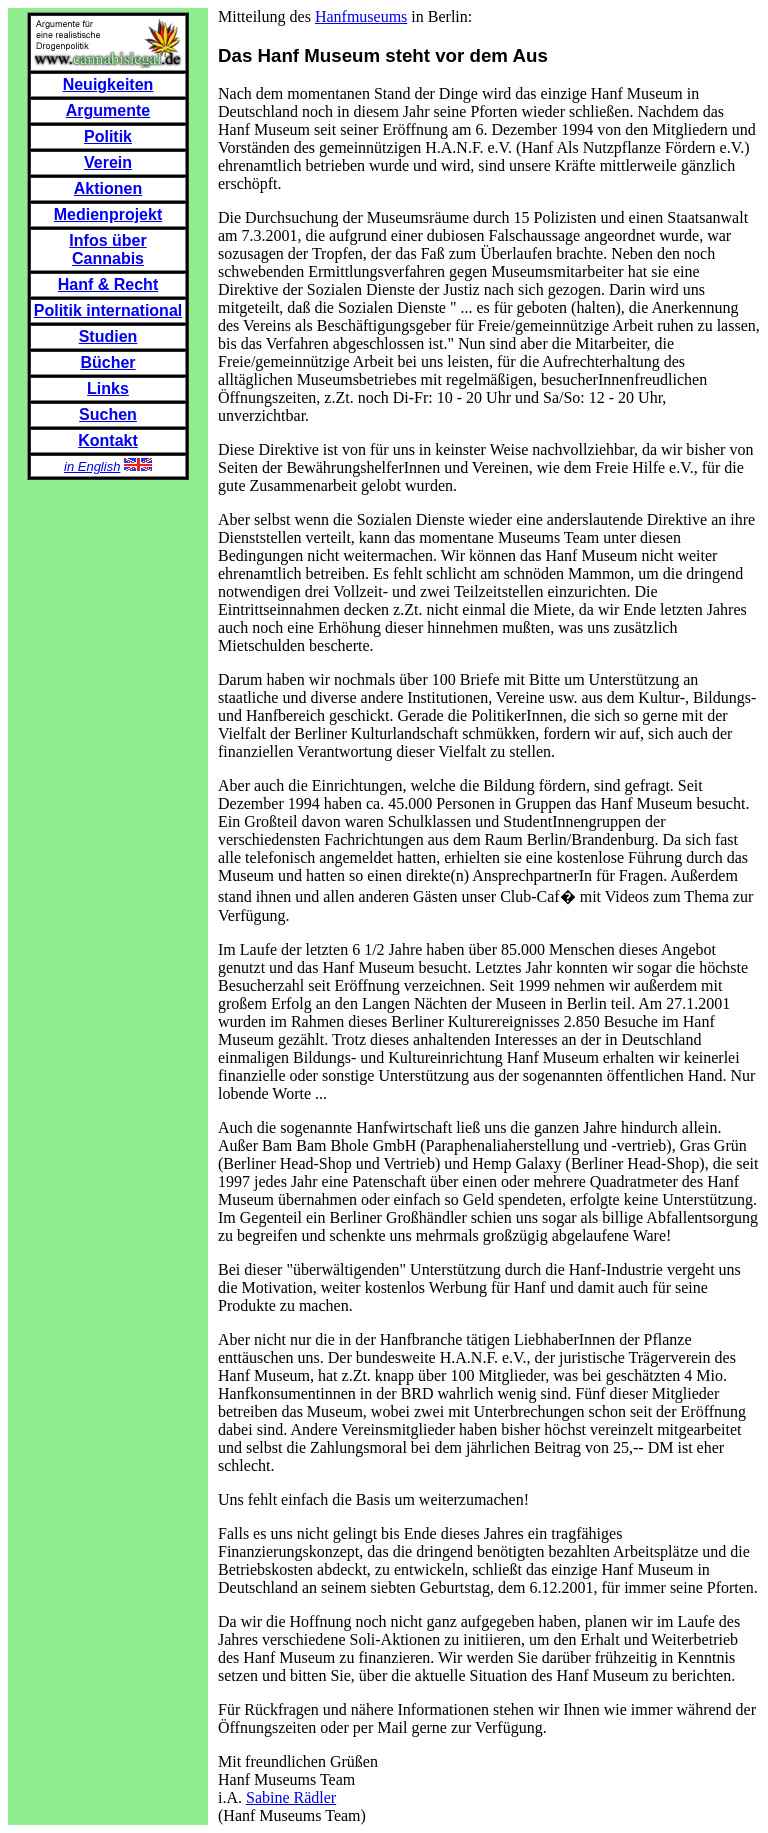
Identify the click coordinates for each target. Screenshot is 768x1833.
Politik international (108, 310)
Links (108, 388)
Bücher (107, 362)
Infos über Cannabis (107, 249)
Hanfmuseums (361, 16)
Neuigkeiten (108, 84)
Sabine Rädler (291, 1797)
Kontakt (108, 440)
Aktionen (108, 188)
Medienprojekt (108, 214)
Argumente (108, 110)
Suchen (108, 414)
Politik (108, 136)
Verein (108, 162)
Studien (108, 336)
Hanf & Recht (108, 284)
